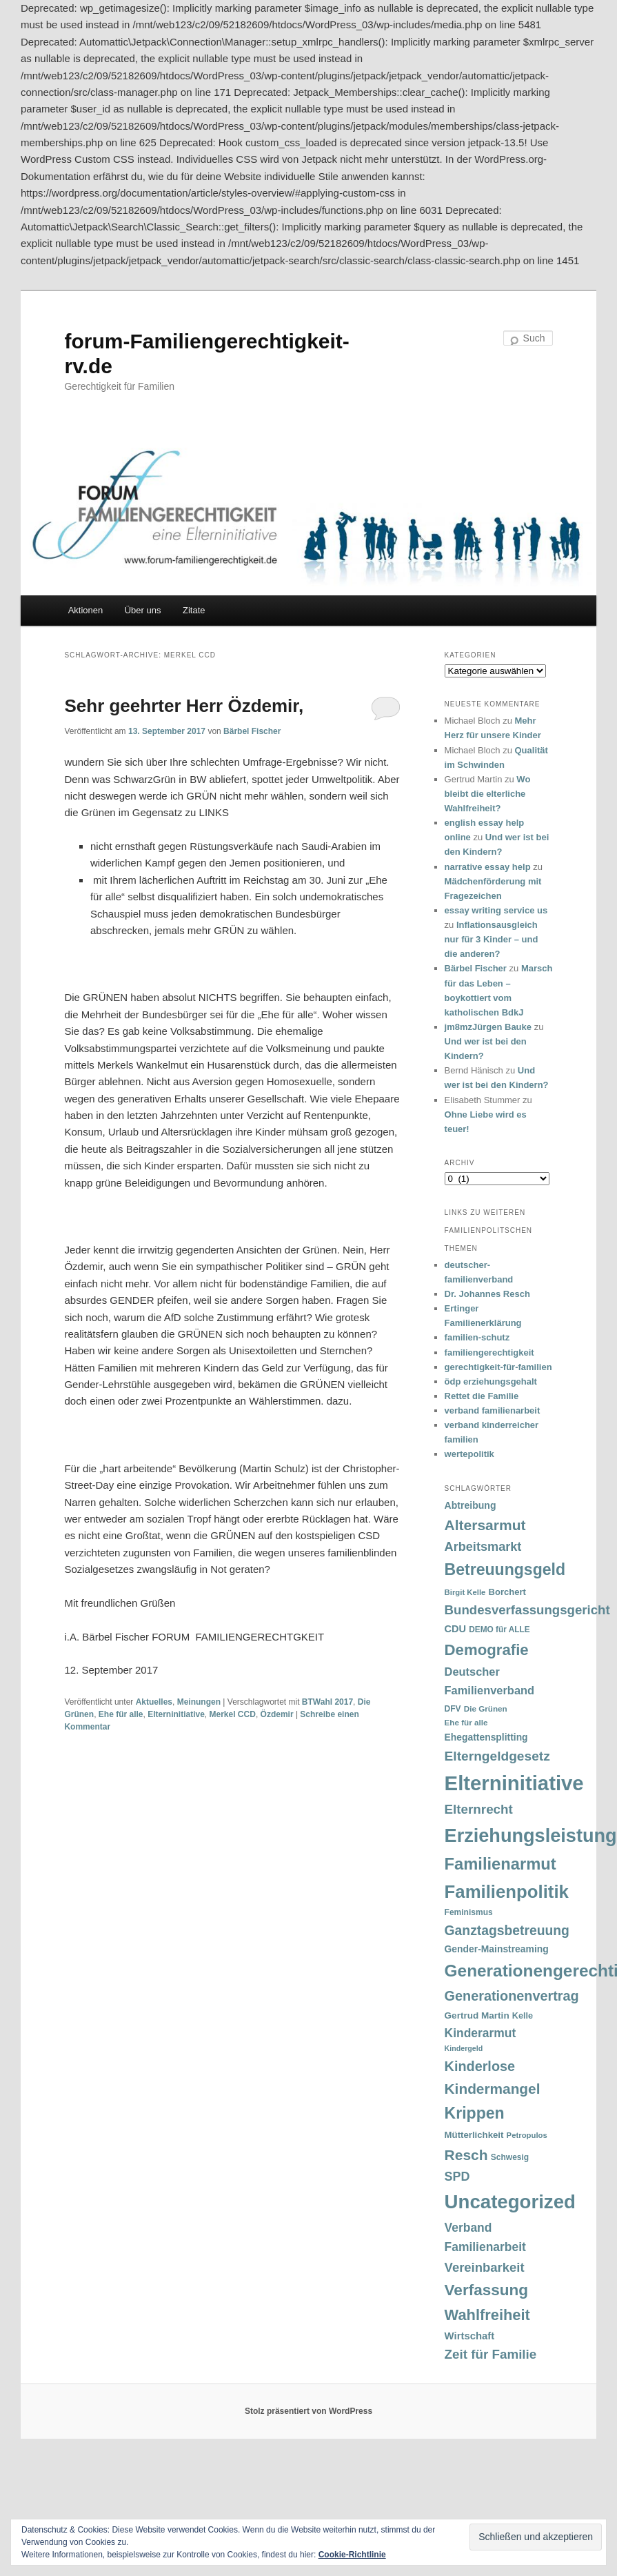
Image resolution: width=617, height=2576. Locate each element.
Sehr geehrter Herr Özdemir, (183, 705)
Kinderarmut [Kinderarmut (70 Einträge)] (480, 2033)
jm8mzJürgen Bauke (488, 1027)
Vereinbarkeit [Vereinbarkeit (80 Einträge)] (485, 2267)
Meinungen (199, 1702)
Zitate (194, 610)
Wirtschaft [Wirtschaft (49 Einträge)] (470, 2335)
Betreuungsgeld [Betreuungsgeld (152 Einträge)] (505, 1569)
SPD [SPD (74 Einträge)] (457, 2176)
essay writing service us (496, 910)
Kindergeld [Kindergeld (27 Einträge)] (464, 2048)
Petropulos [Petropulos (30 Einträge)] (527, 2135)
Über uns (143, 610)
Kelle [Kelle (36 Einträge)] (522, 2016)
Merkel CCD (233, 1714)
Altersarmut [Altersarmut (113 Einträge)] (485, 1525)
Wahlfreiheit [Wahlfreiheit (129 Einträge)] (487, 2315)
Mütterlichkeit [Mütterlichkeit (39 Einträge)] (474, 2135)
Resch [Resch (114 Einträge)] (466, 2155)
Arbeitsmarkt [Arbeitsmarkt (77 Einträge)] (483, 1547)
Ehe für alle (121, 1714)
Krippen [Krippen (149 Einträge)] (475, 2113)
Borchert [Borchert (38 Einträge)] (507, 1592)
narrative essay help (488, 867)
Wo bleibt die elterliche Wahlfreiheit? (488, 793)
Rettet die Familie (482, 1396)
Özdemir (277, 1714)
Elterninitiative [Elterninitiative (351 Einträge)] (514, 1783)
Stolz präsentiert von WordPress (308, 2411)
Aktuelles (154, 1702)
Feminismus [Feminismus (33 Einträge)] (469, 1912)
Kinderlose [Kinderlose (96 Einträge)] (480, 2066)
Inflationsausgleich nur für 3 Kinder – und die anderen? (491, 939)
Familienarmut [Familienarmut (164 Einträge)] (500, 1864)
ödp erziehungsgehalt (491, 1381)
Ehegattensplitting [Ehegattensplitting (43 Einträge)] (486, 1737)
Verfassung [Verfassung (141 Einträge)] (486, 2290)
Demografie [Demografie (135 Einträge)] (487, 1649)
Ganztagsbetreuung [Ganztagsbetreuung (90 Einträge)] (507, 1930)
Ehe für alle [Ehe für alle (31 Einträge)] (466, 1722)
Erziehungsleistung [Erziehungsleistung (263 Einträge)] (531, 1835)
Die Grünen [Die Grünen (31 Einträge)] (485, 1708)
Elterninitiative (176, 1714)
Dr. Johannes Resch (487, 1294)
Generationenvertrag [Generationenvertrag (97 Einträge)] (512, 1995)
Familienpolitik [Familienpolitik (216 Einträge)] (507, 1891)
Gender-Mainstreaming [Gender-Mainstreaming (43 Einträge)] (497, 1948)
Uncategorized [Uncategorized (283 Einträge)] (510, 2201)
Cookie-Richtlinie (352, 2554)
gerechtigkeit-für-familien (498, 1367)
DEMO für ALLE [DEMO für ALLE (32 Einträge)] (499, 1629)
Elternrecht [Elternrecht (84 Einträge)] (479, 1809)
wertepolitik (469, 1454)
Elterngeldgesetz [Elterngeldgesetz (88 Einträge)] (497, 1756)
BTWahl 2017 (327, 1702)
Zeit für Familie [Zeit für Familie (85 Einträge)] (491, 2354)
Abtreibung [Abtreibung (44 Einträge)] (470, 1505)
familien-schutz (477, 1337)
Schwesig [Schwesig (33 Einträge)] (510, 2157)
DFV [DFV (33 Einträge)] (453, 1709)
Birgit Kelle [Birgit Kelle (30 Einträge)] (465, 1592)
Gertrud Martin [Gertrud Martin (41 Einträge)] (477, 2015)
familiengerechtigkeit (489, 1352)
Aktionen (85, 610)
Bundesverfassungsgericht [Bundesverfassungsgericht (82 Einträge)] (527, 1610)
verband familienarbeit (492, 1410)
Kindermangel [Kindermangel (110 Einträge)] (492, 2089)
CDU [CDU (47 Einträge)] (456, 1628)
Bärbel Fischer (252, 731)
